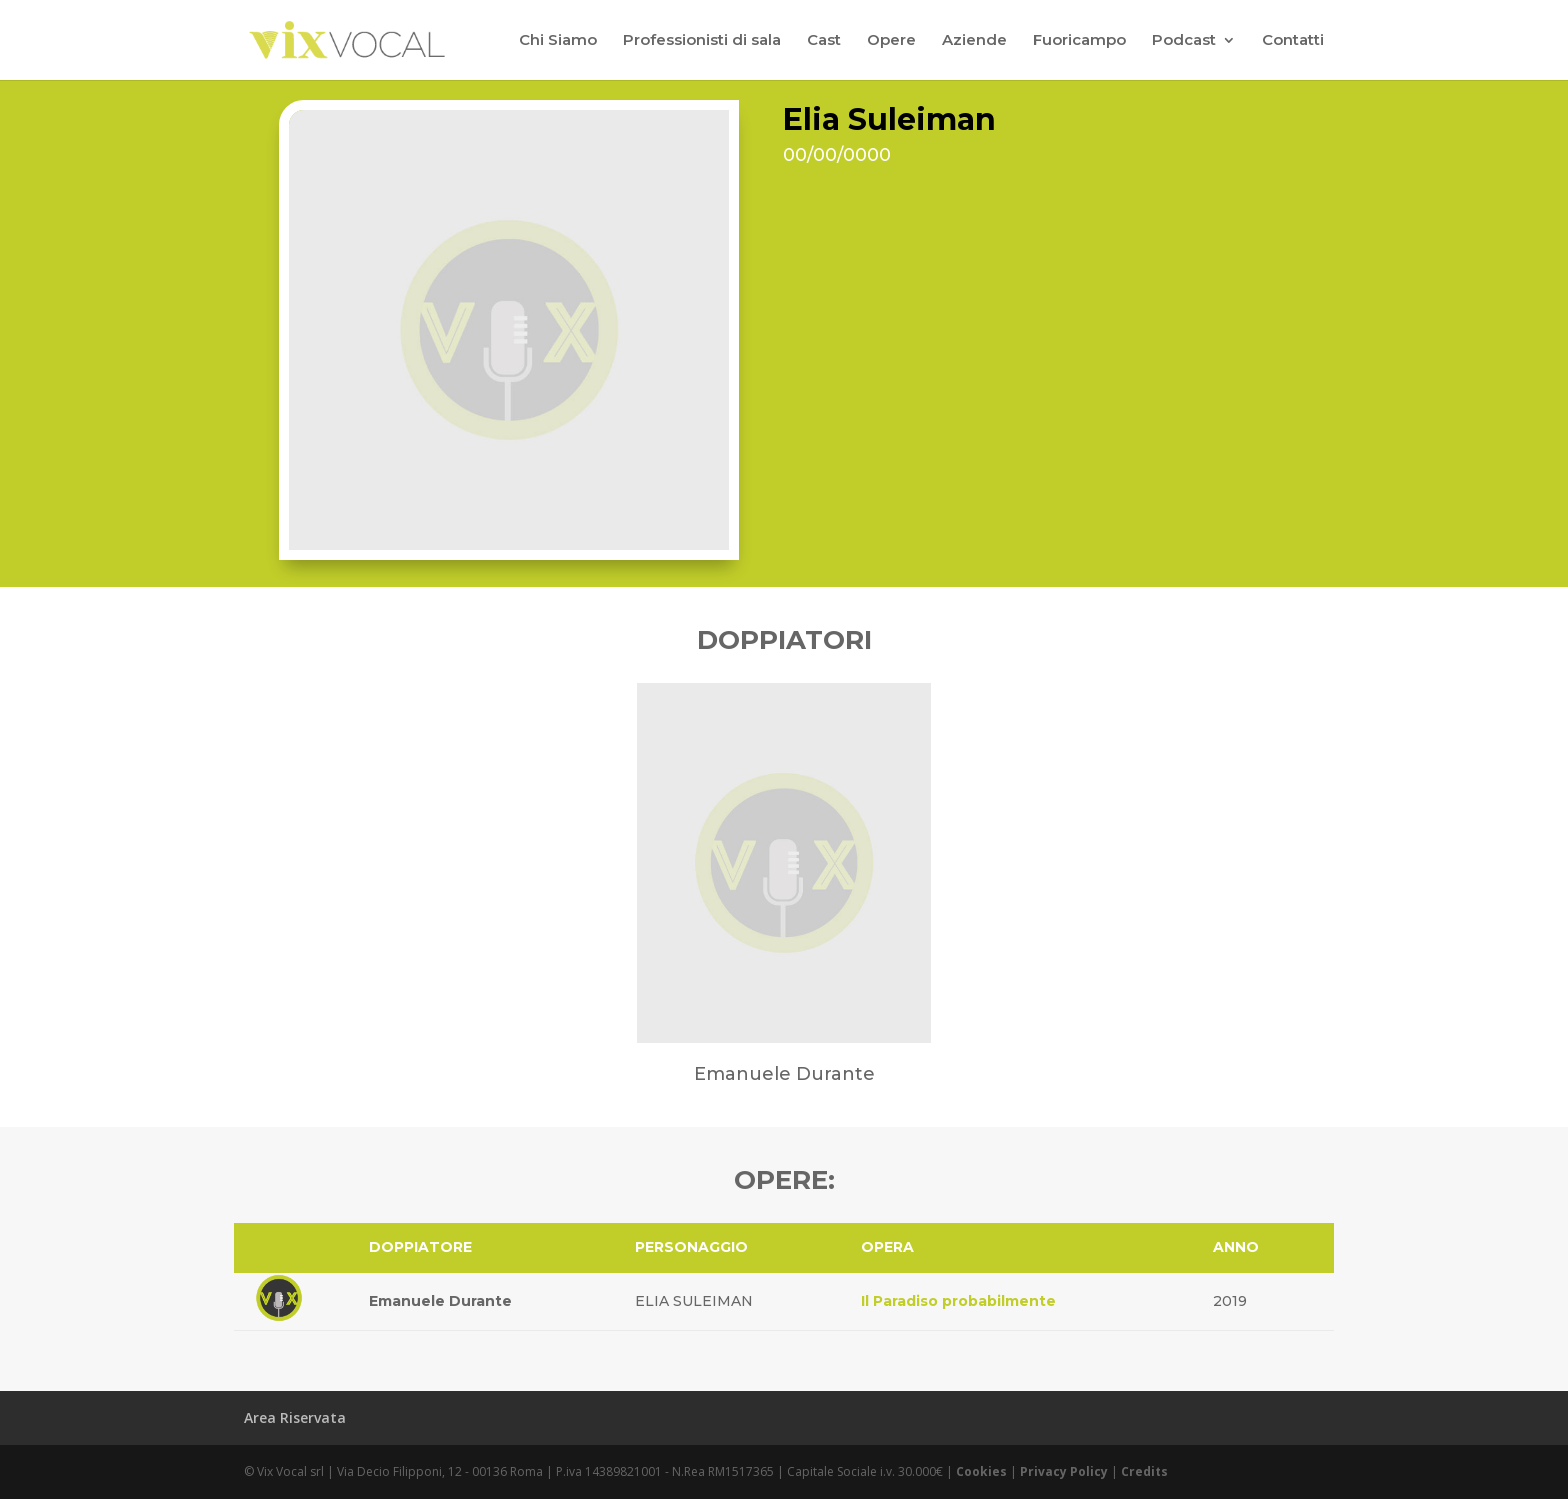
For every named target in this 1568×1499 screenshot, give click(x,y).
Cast (824, 41)
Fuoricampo (1079, 41)
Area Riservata (295, 1417)
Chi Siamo (558, 41)
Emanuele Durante (440, 1301)
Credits (1144, 1471)
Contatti (1293, 41)
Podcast (1184, 41)
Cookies (981, 1471)
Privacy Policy (1064, 1471)
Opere (891, 41)
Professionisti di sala (702, 41)
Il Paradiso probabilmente (958, 1301)
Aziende (974, 41)
